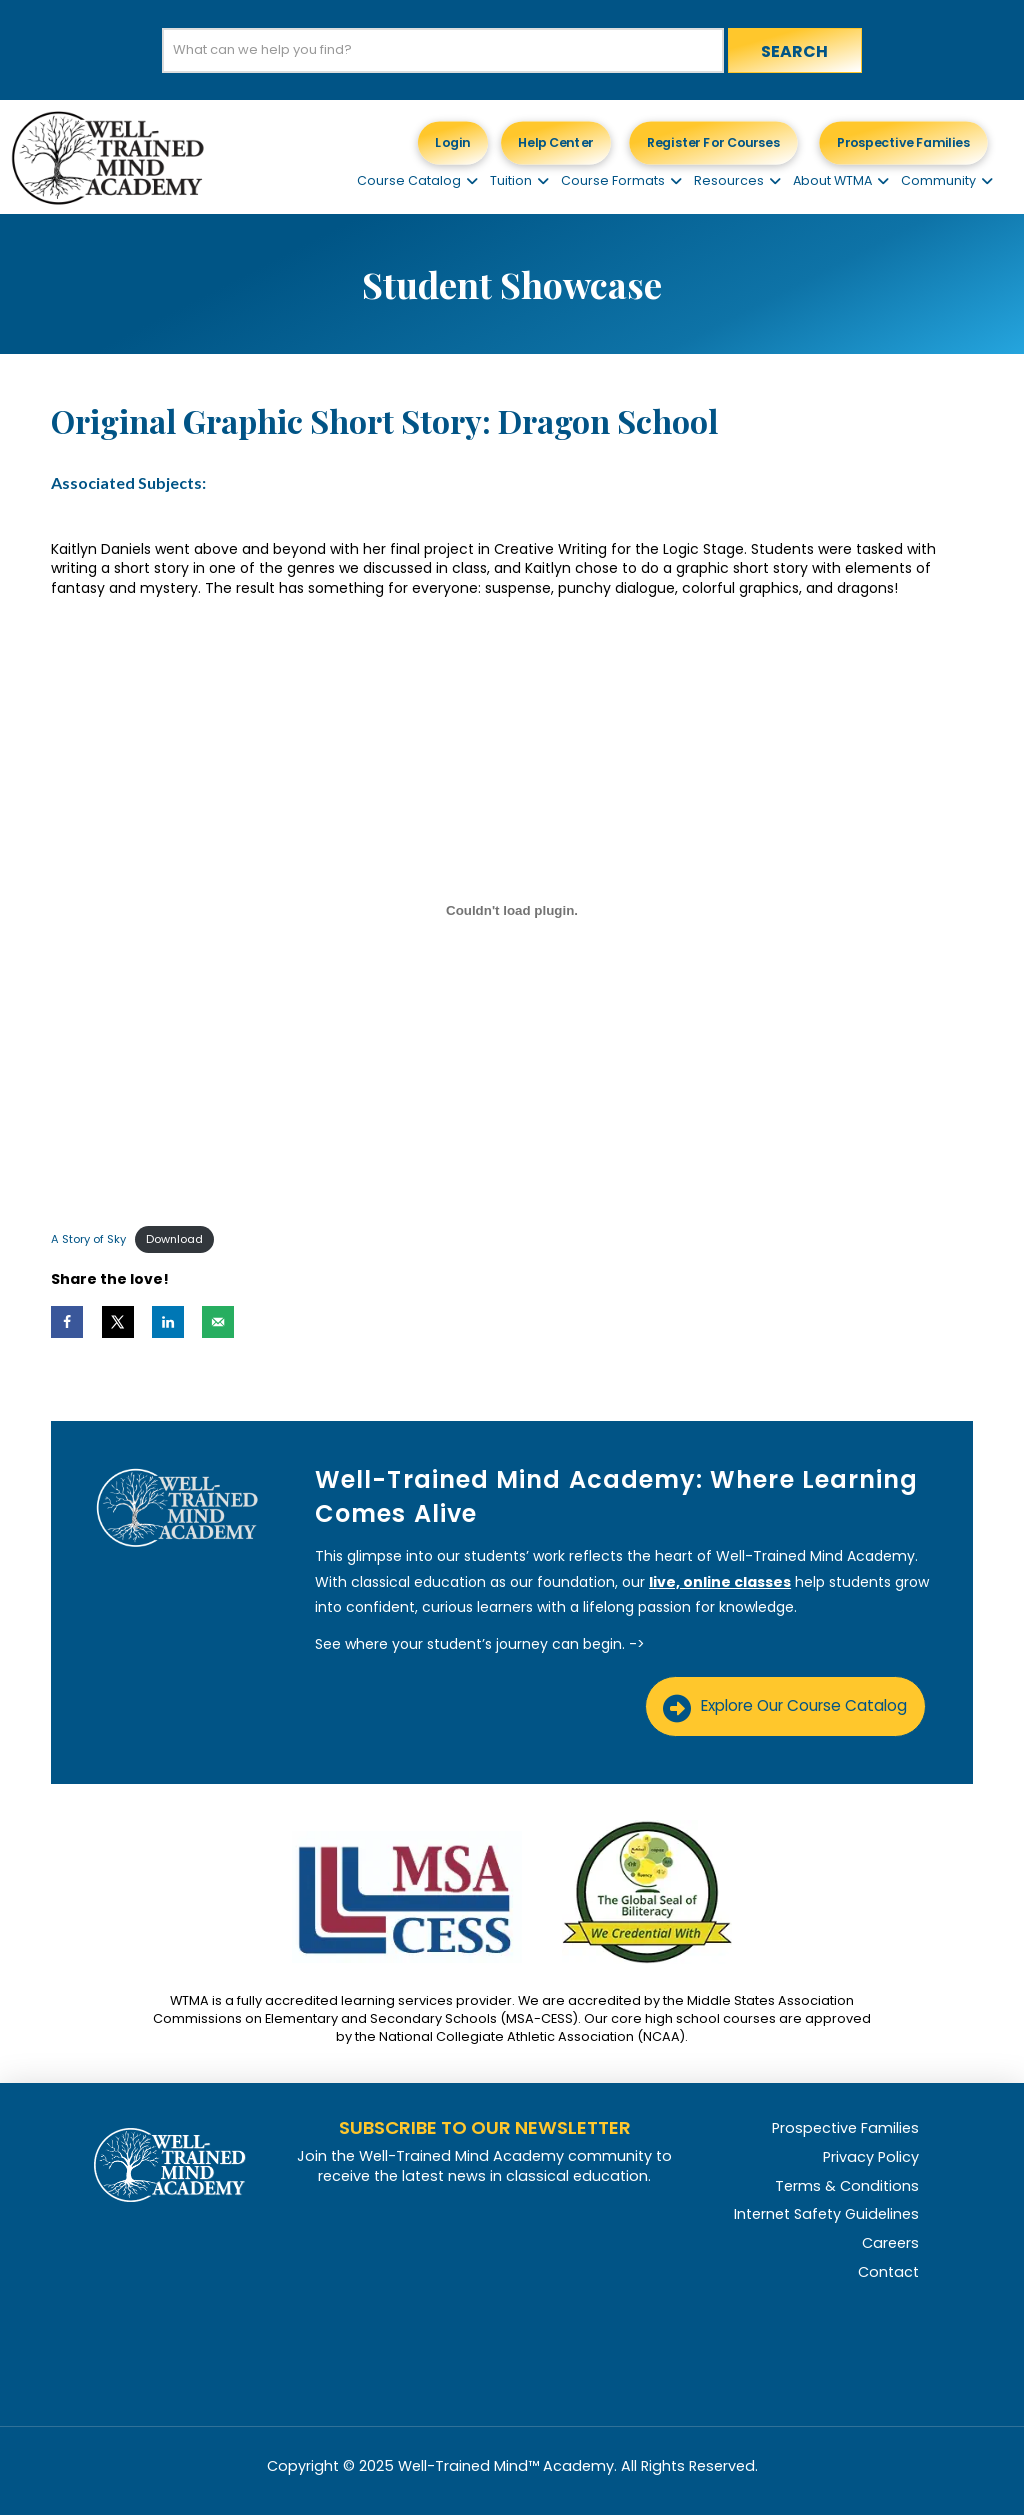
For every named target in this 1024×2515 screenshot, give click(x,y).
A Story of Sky (88, 1239)
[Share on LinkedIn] (168, 1322)
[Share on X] (118, 1322)
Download (174, 1239)
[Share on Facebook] (67, 1322)
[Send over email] (218, 1322)
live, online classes (720, 1582)
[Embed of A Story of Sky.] (512, 910)
